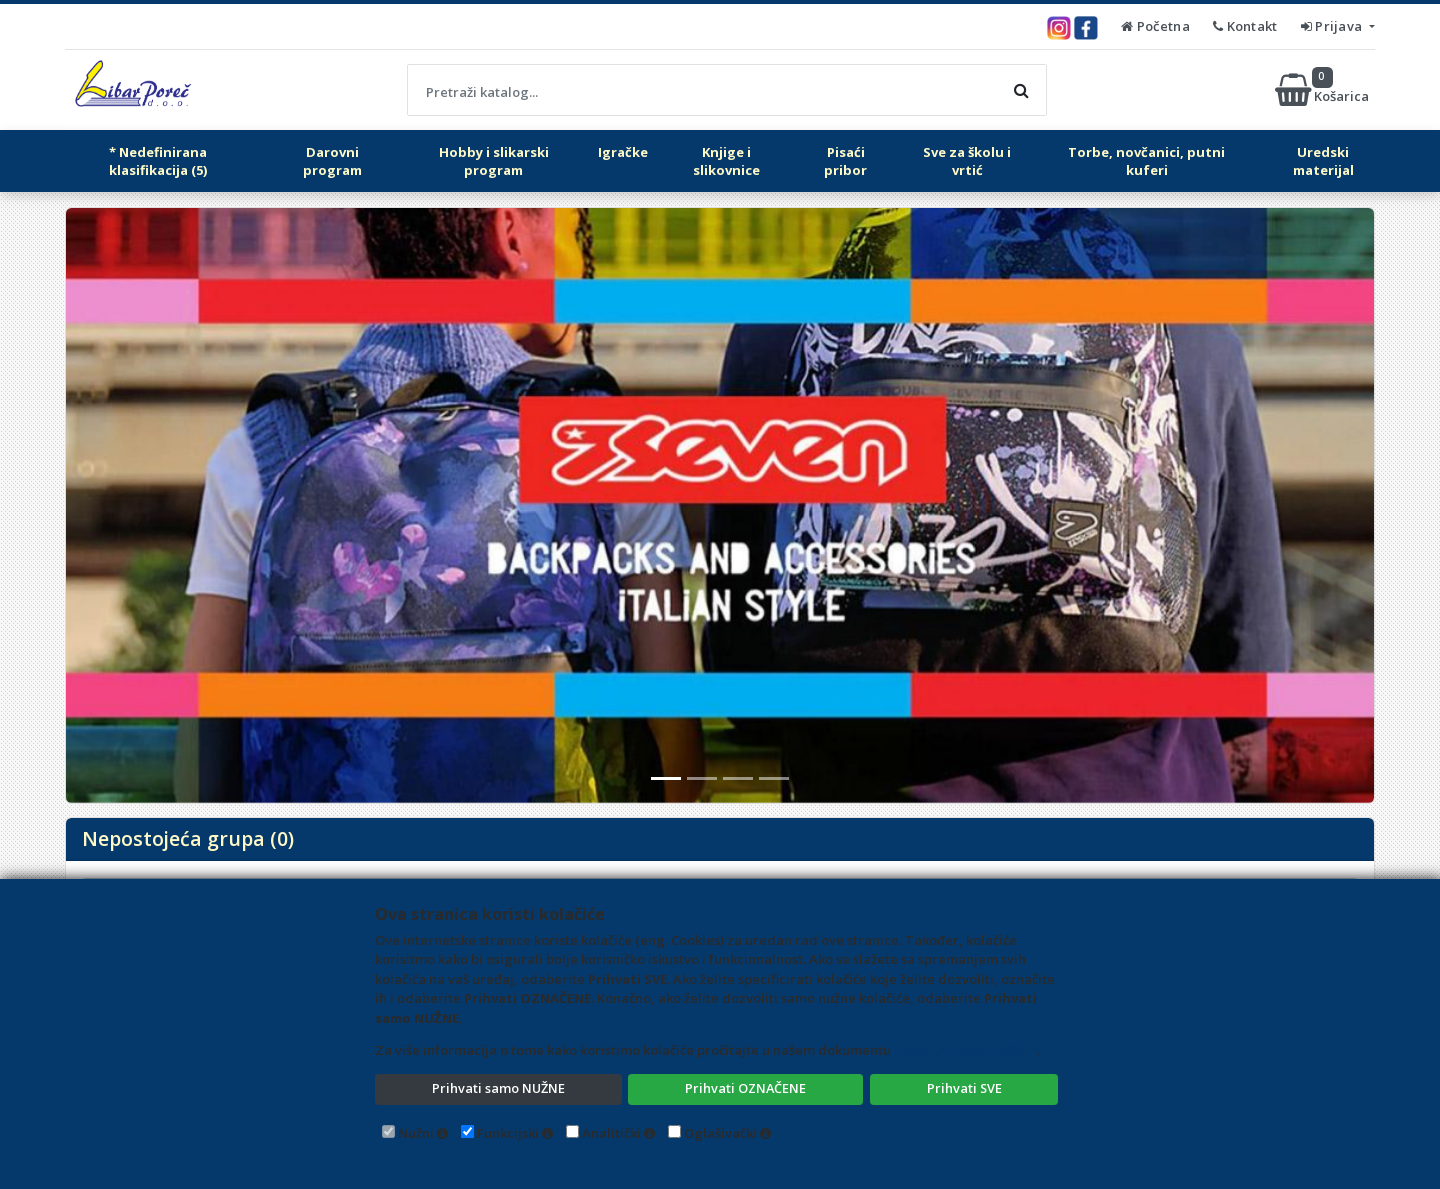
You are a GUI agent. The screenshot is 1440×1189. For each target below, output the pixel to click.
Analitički (611, 1133)
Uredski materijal (1323, 161)
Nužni (416, 1133)
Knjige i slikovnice (726, 161)
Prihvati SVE (964, 1088)
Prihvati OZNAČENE (745, 1088)
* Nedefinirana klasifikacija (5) (158, 161)
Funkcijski (508, 1133)
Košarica (1323, 90)
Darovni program (332, 161)
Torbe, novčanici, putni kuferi (1146, 161)
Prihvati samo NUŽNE (498, 1088)
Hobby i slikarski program (494, 161)
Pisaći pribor (845, 161)
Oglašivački (720, 1133)
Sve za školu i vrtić (967, 161)
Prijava (1333, 26)
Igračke (623, 152)
